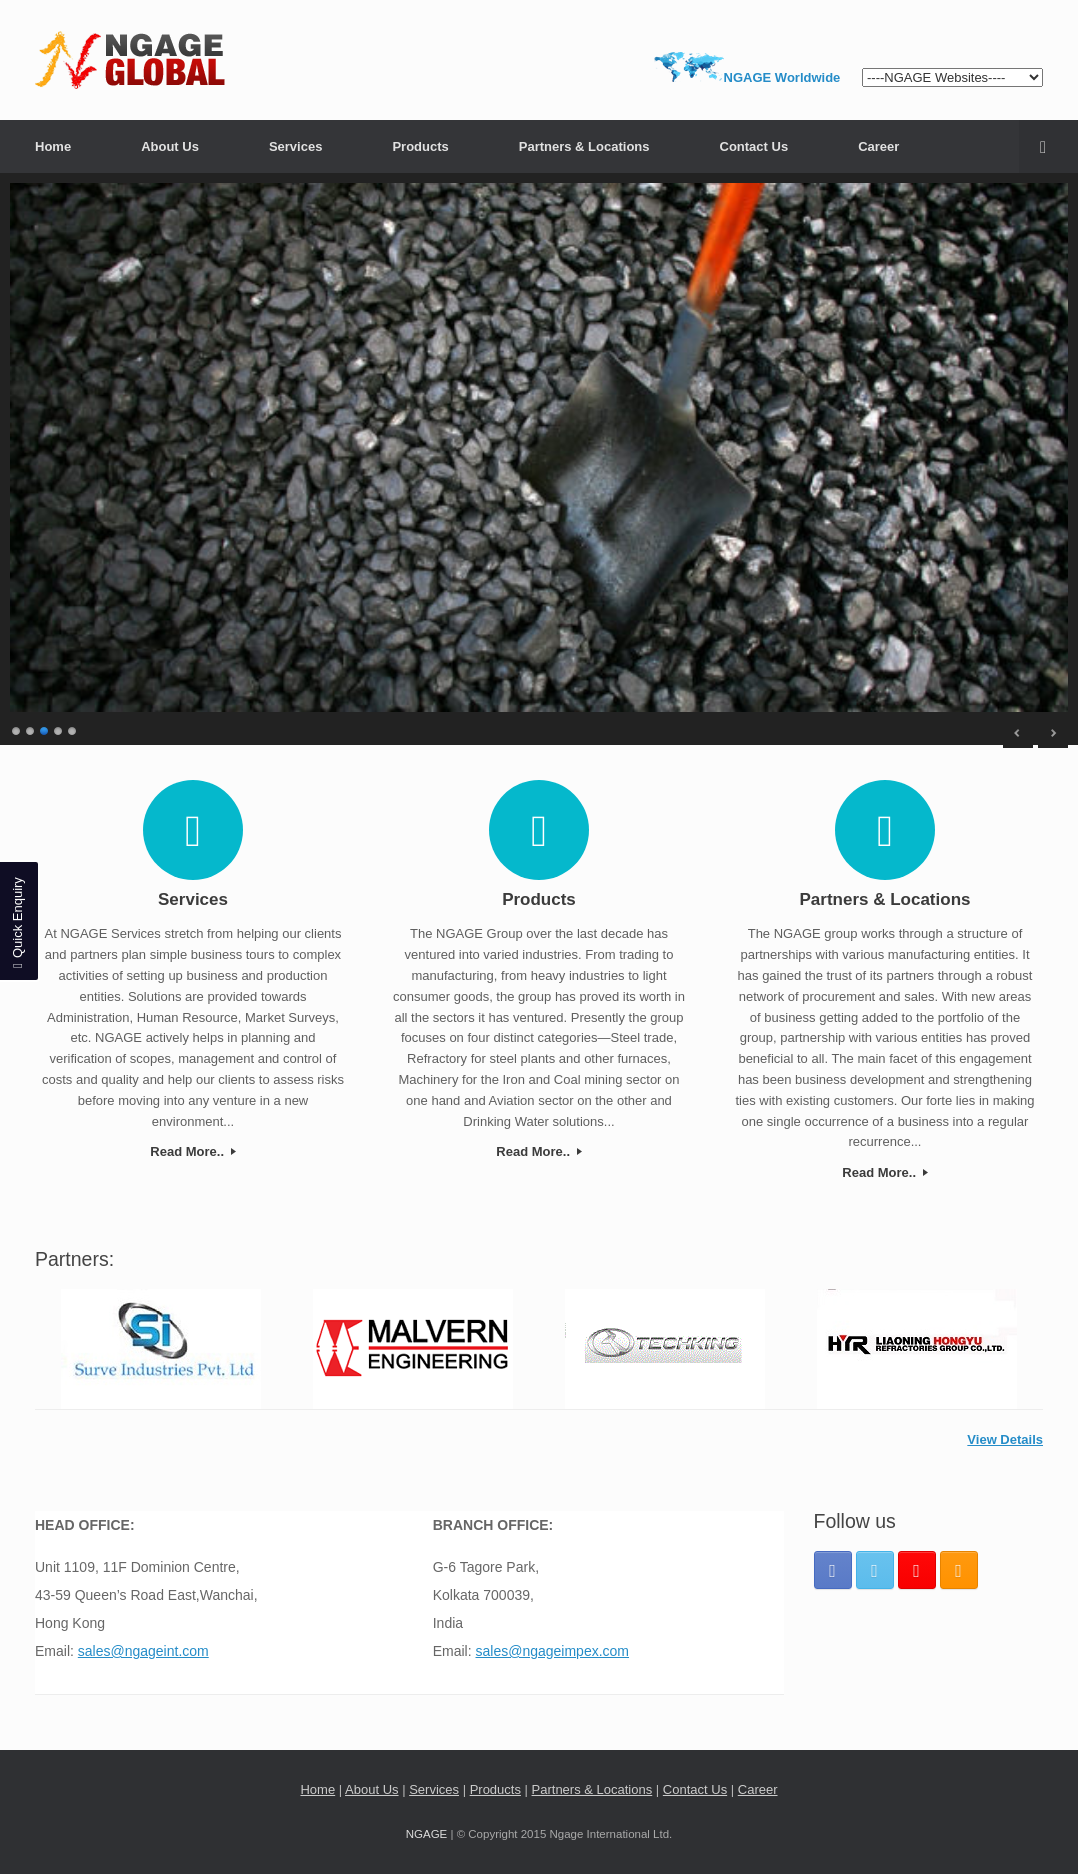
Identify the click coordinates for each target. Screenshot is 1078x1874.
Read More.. (192, 1151)
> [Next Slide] (1053, 733)
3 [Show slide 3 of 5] (45, 728)
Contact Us (754, 146)
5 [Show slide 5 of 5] (73, 728)
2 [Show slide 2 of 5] (31, 728)
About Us (170, 146)
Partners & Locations (584, 146)
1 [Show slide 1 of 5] (17, 728)
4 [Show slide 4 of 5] (59, 728)
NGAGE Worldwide (782, 77)
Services (296, 146)
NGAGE (427, 1834)
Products (420, 146)
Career (878, 146)
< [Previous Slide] (1018, 733)
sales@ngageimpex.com (553, 1651)
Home (53, 146)
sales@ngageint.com (143, 1651)
